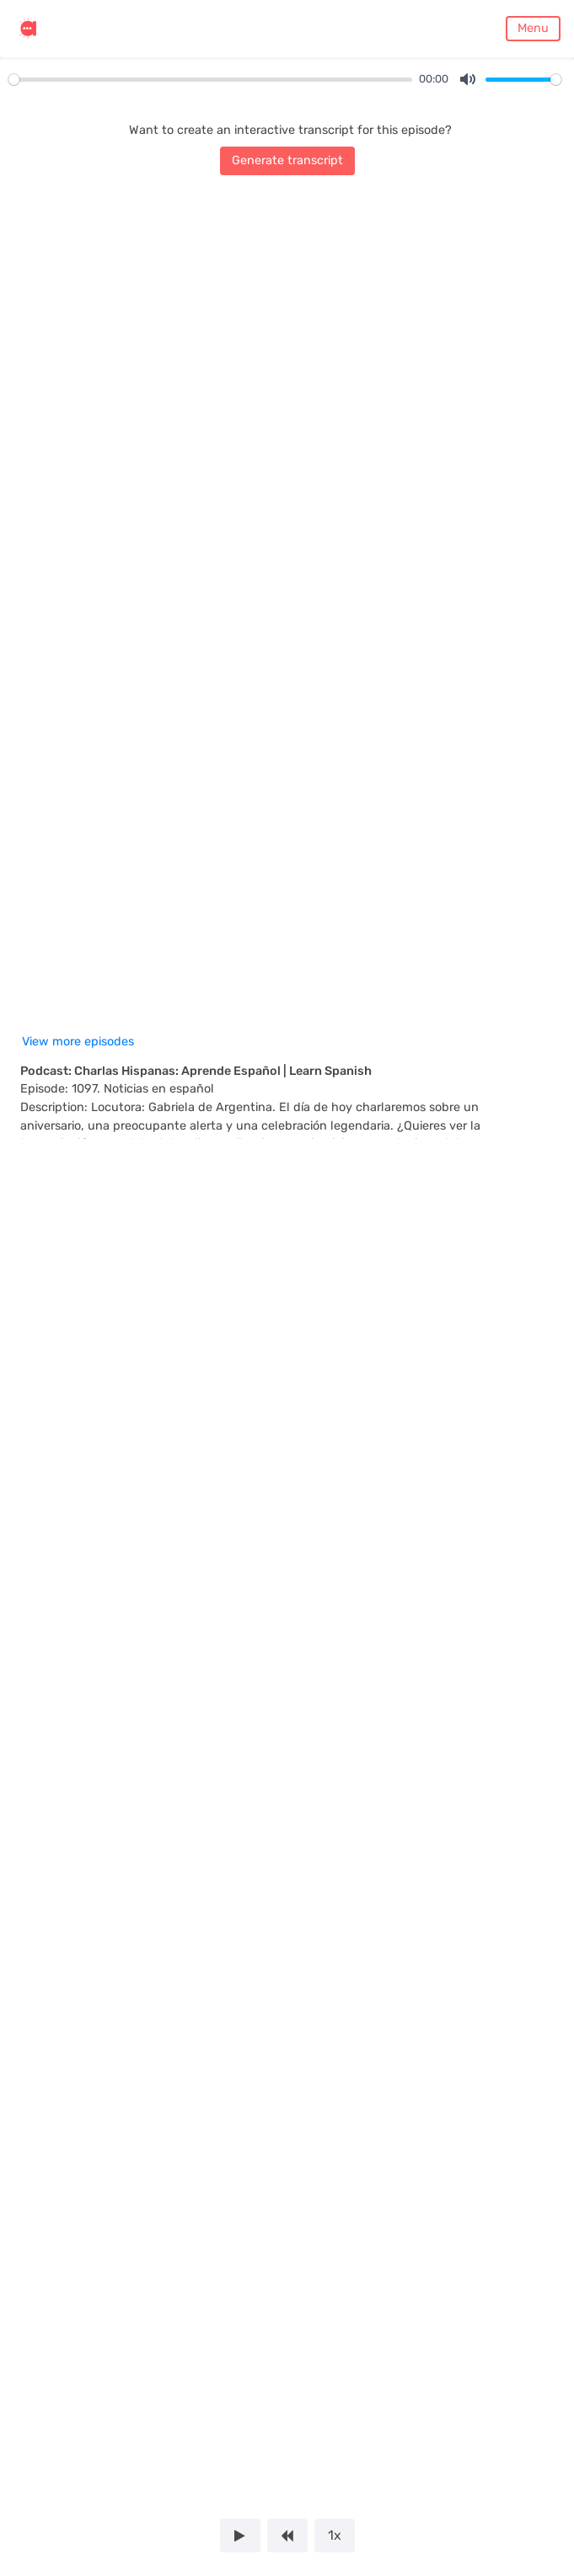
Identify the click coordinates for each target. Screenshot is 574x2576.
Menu (533, 28)
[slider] (210, 80)
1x (334, 2535)
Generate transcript (287, 160)
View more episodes (78, 1041)
